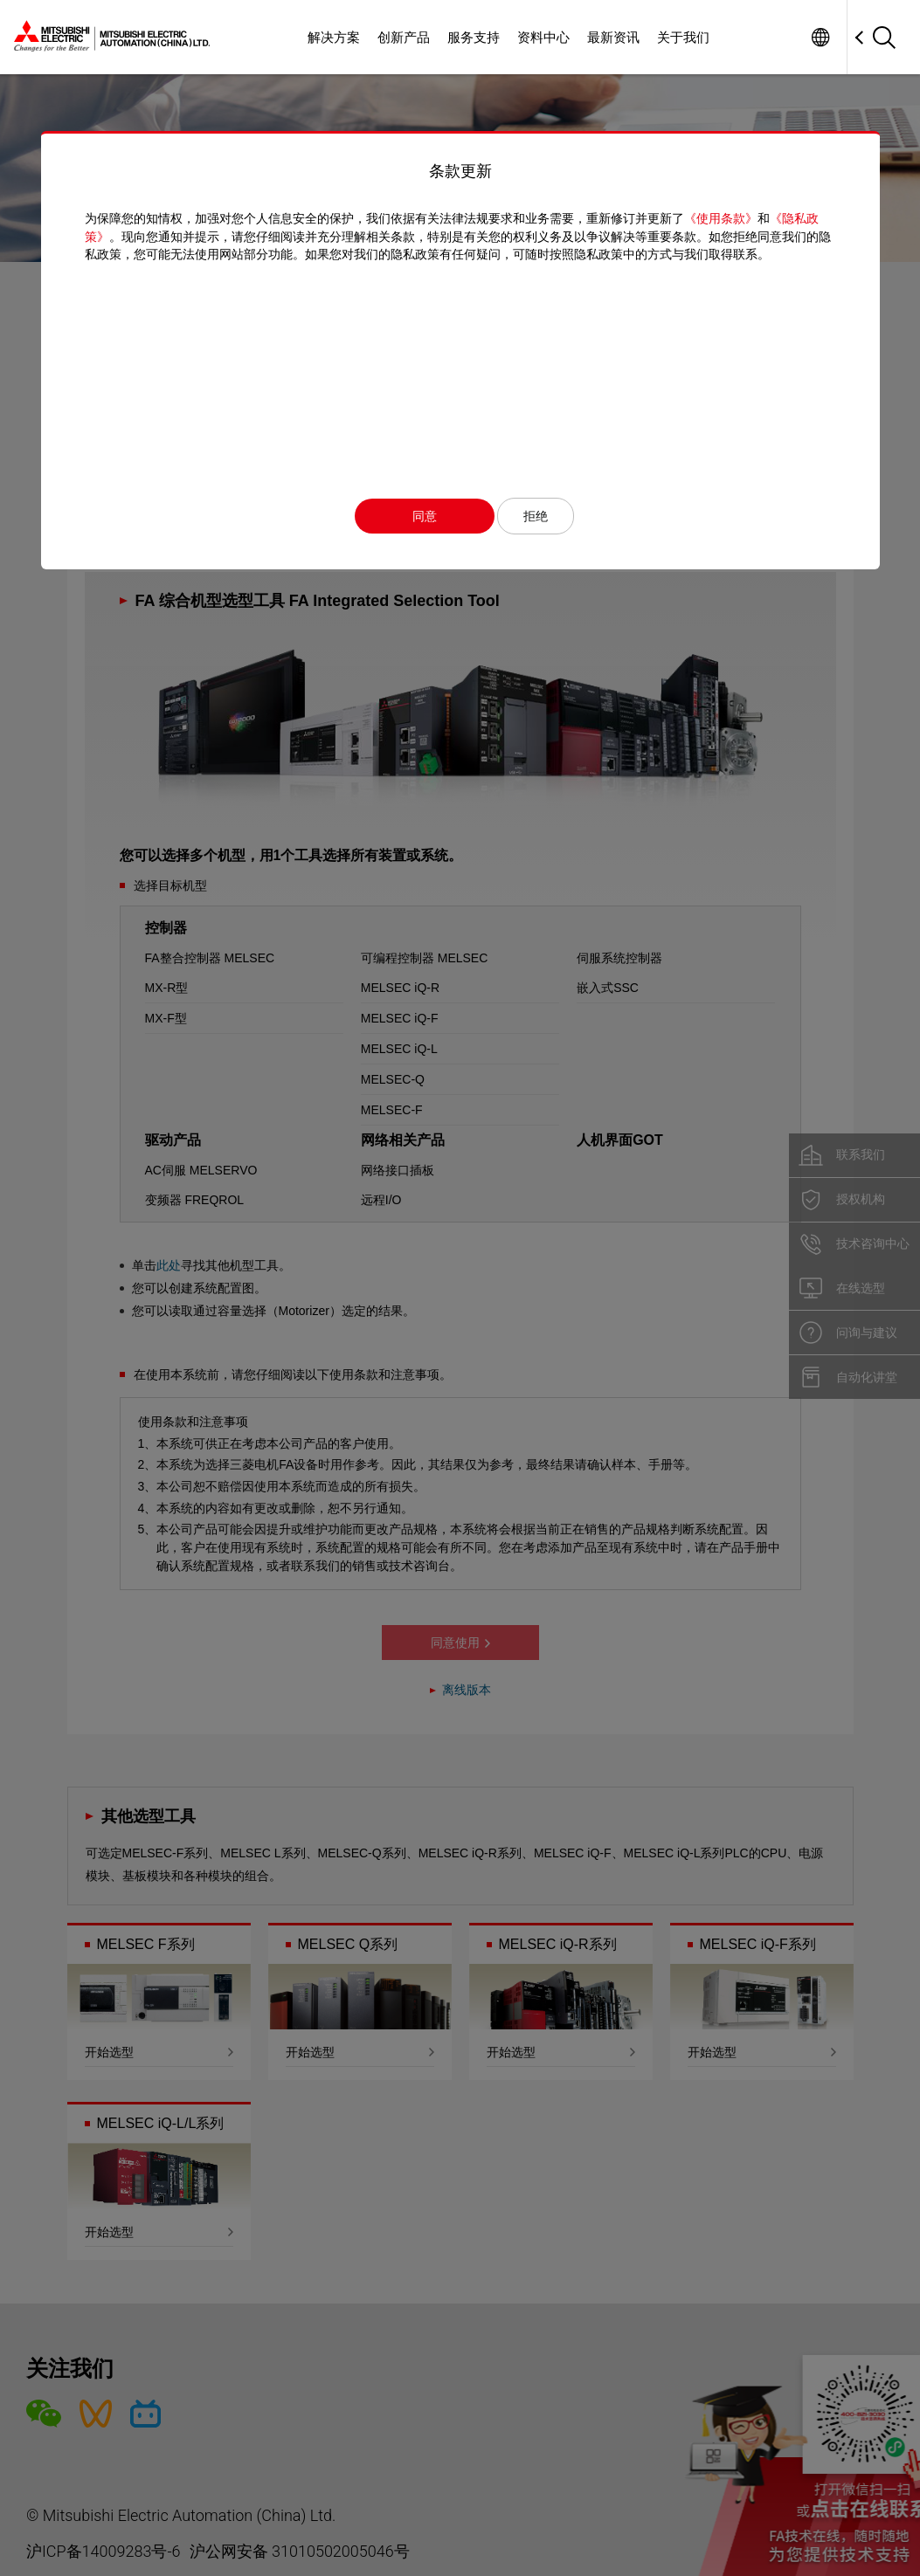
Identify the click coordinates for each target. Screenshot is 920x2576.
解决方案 (334, 37)
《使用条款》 (720, 218)
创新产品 (403, 37)
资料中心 (543, 37)
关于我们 (683, 37)
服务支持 (473, 37)
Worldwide (820, 37)
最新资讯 (613, 37)
